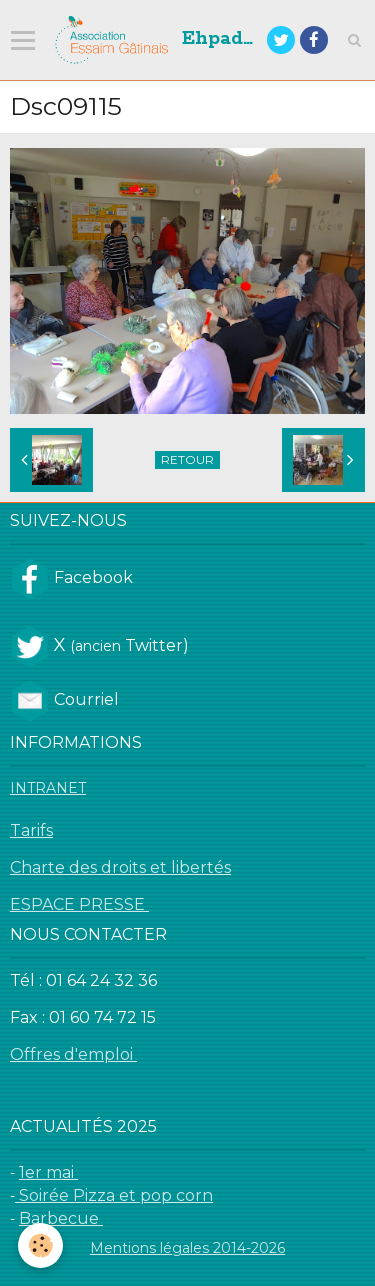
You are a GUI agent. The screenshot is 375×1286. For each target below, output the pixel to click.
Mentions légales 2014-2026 (187, 1248)
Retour (187, 459)
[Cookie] (40, 1245)
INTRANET (48, 788)
